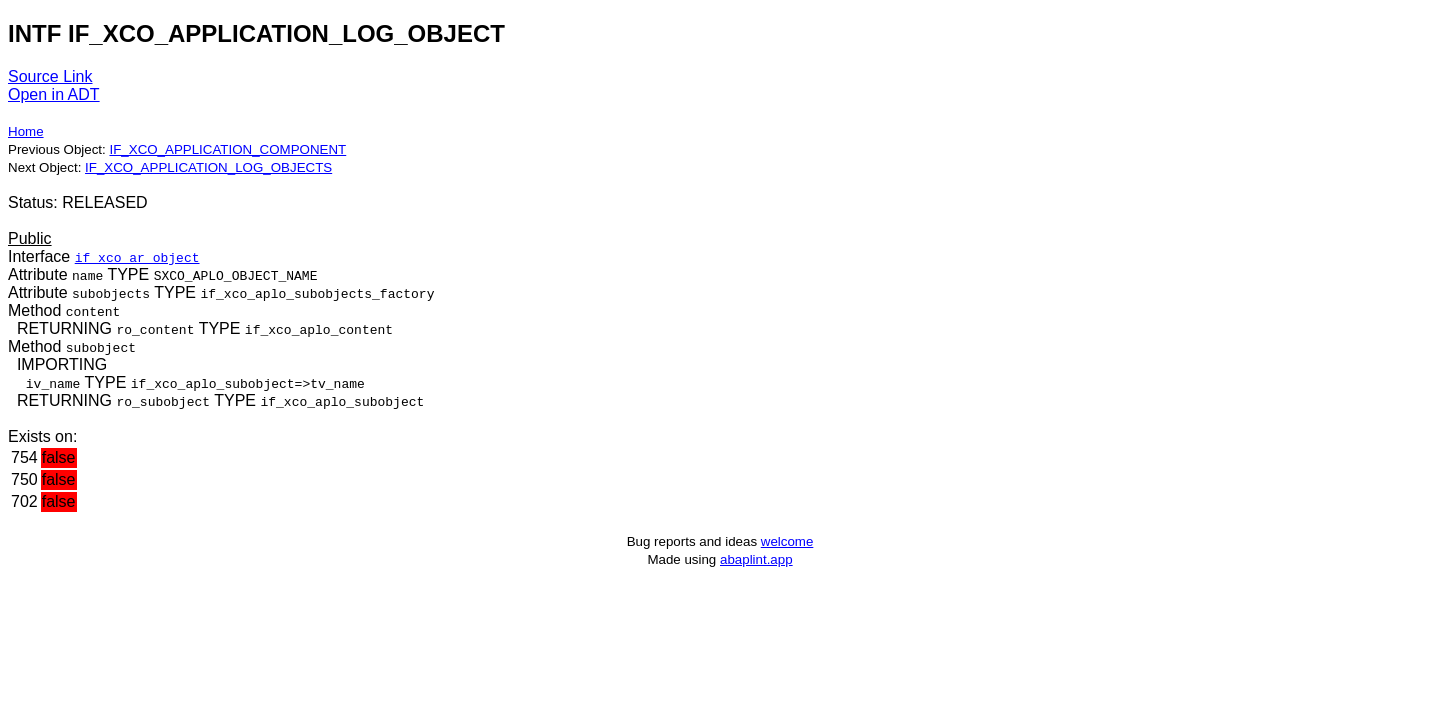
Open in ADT (54, 94)
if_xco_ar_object (137, 257)
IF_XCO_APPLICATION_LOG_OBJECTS (208, 167)
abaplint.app (756, 559)
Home (26, 131)
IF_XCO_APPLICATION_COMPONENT (227, 149)
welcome (787, 541)
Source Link (50, 76)
